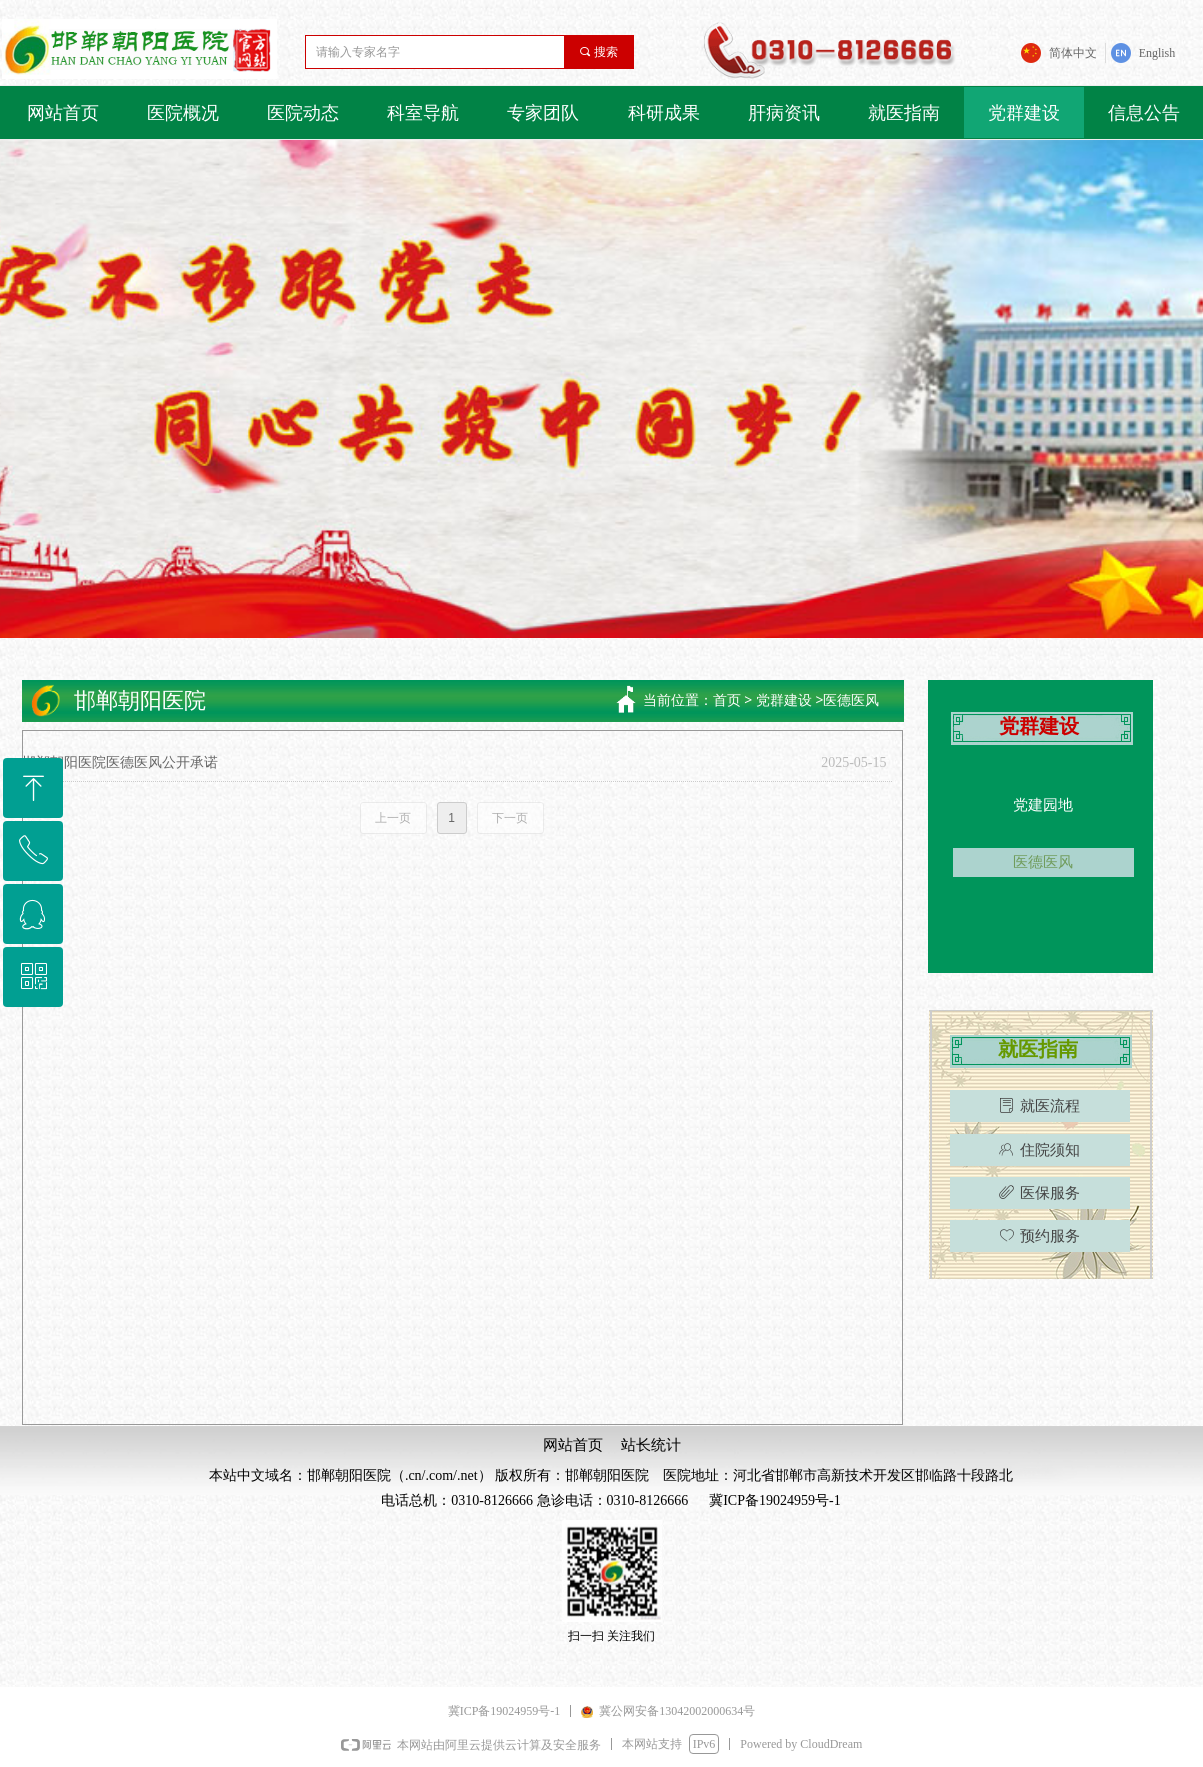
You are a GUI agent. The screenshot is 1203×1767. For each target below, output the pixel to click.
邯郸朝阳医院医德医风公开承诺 (120, 762)
